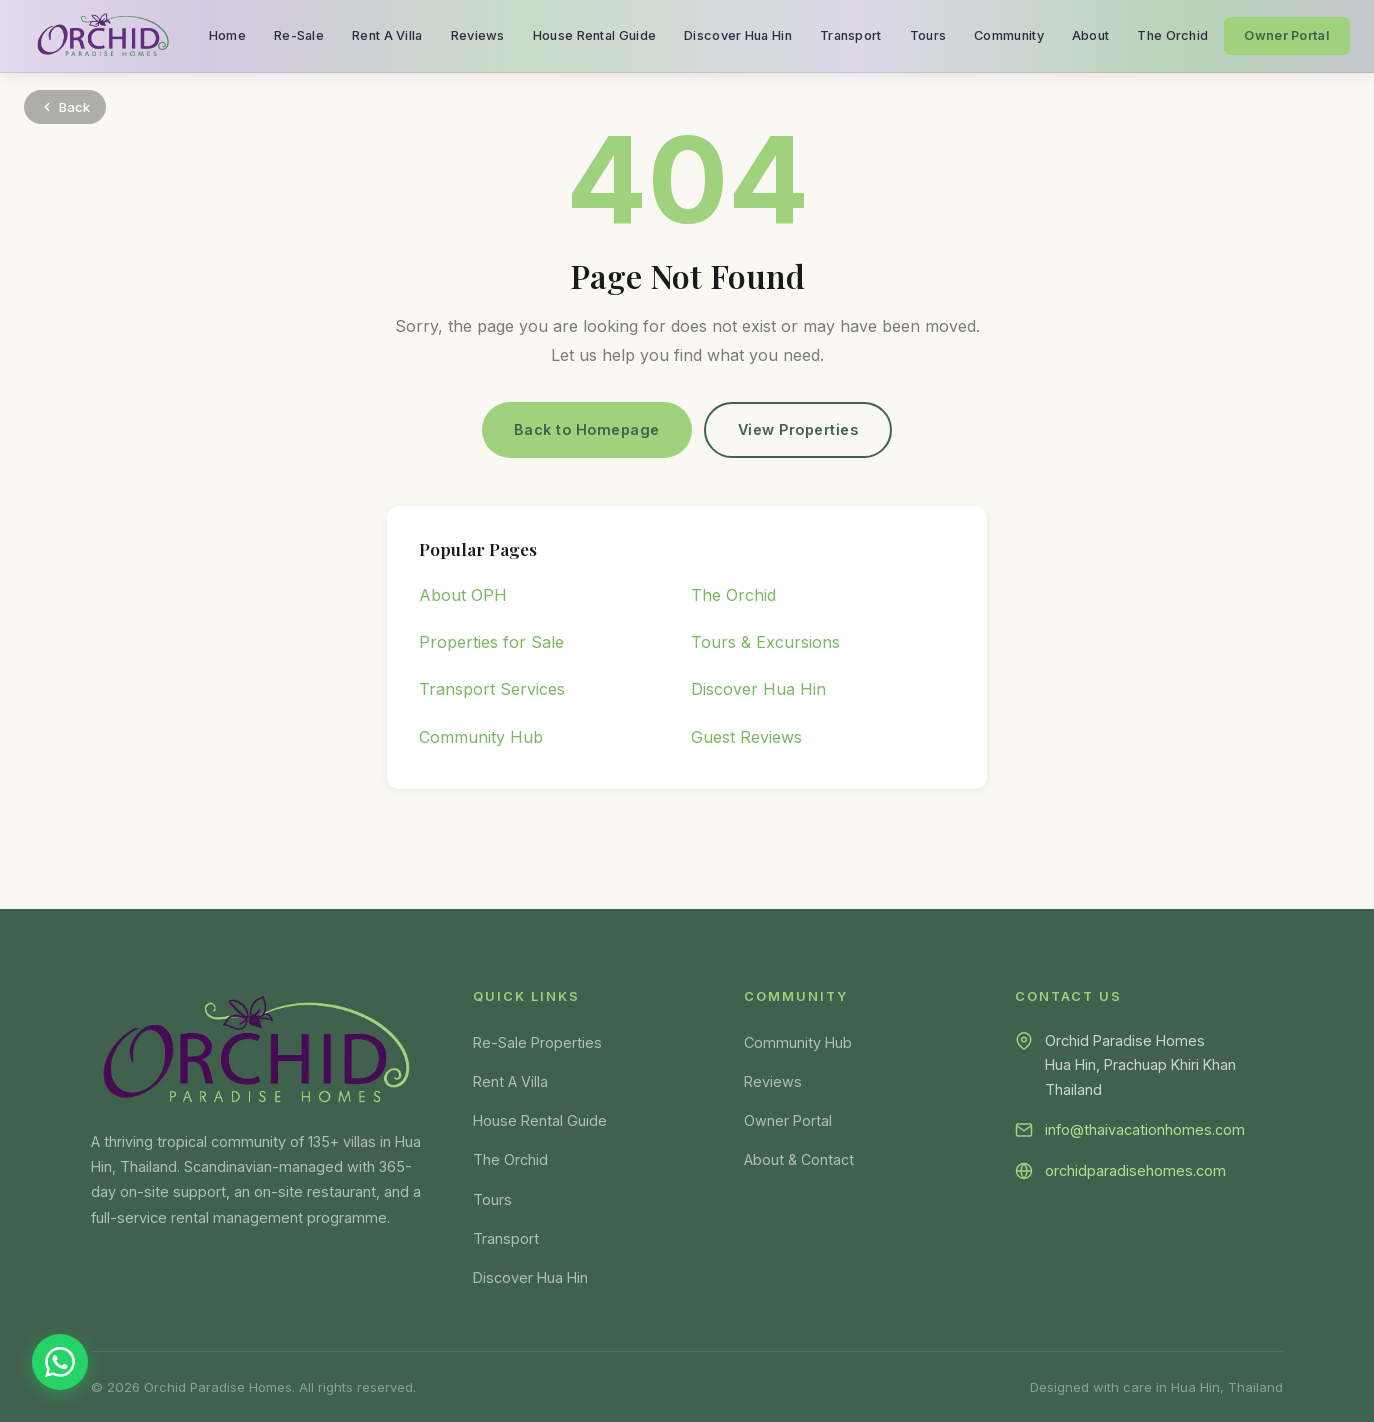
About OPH (463, 595)
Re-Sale (299, 35)
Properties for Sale (491, 642)
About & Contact (799, 1159)
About (1091, 35)
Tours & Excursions (765, 642)
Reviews (478, 35)
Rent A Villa (387, 35)
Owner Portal (1287, 35)
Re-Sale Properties (537, 1042)
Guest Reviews (746, 737)
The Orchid (1172, 35)
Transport (851, 35)
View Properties (798, 429)
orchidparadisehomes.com (1135, 1170)
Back (65, 107)
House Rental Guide (594, 35)
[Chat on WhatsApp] (60, 1362)
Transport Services (492, 690)
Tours (928, 35)
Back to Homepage (587, 429)
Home (227, 35)
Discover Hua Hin (738, 35)
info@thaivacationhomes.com (1145, 1129)
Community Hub (481, 737)
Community (1009, 35)
